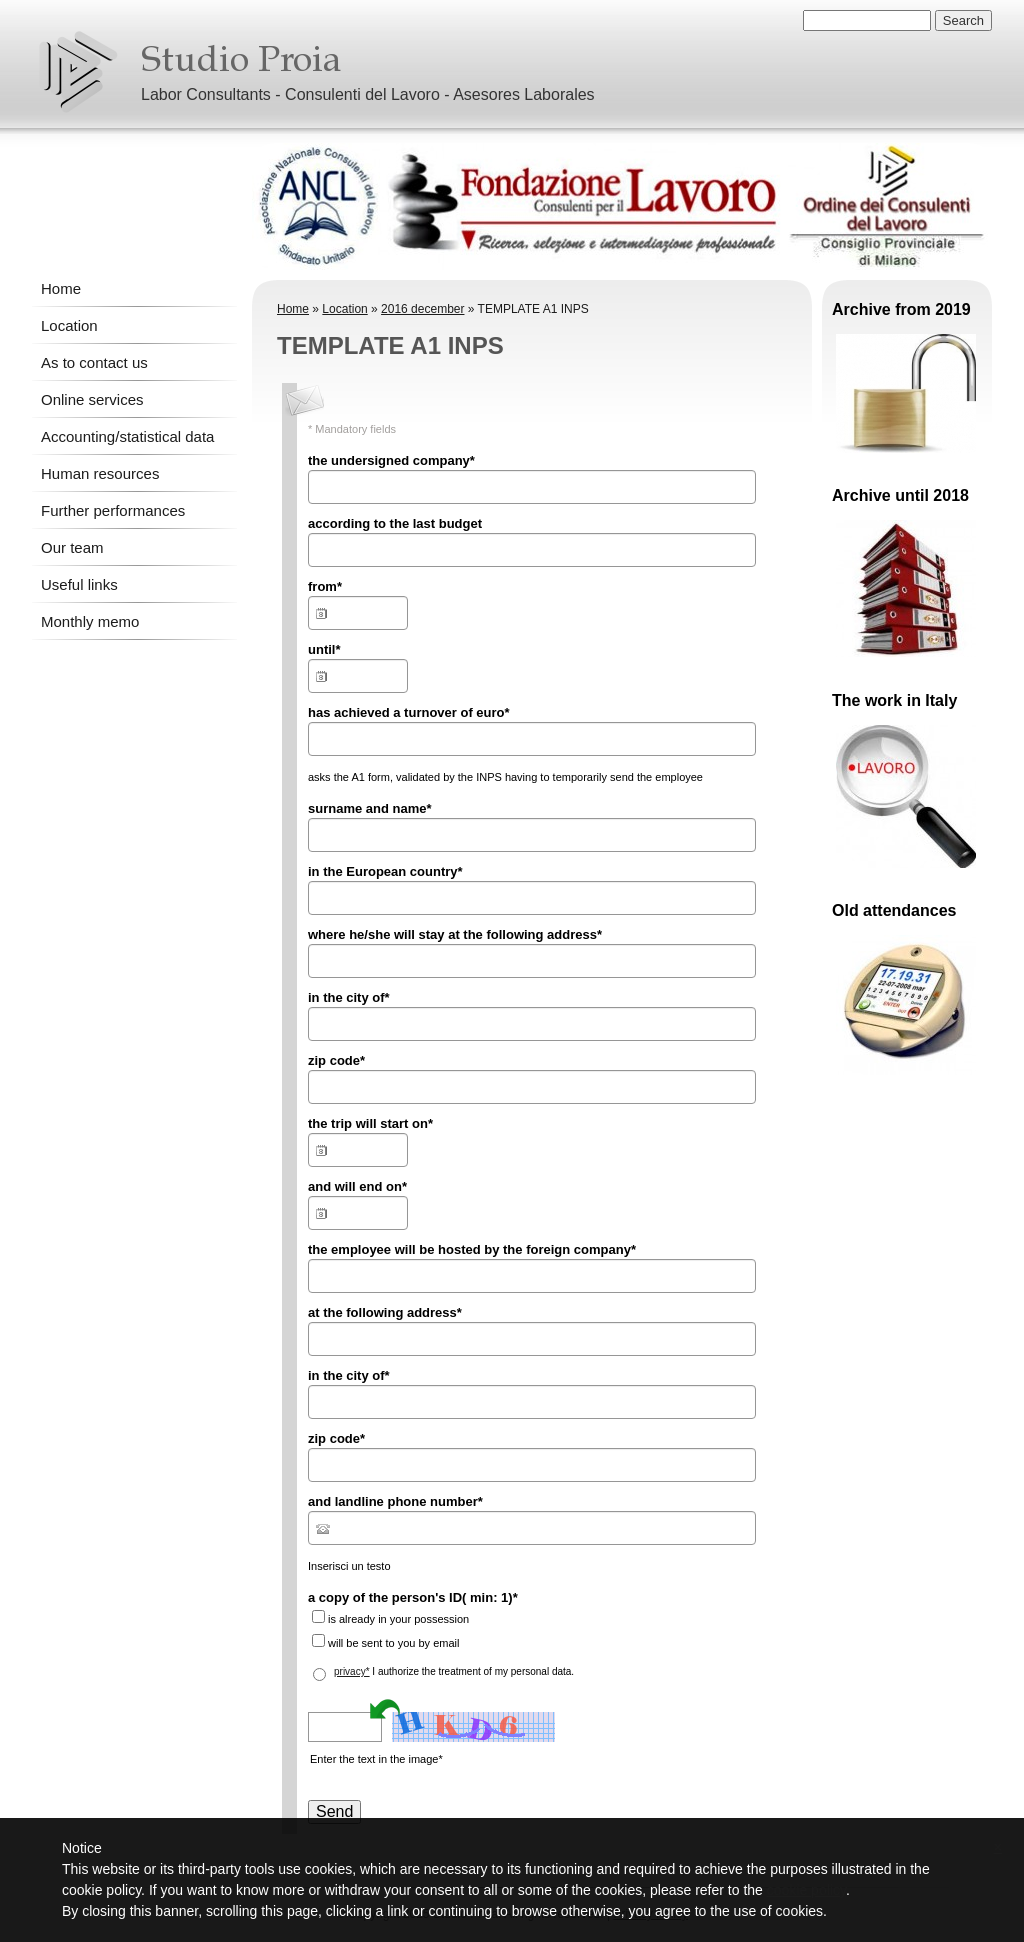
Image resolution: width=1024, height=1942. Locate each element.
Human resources (100, 473)
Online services (92, 399)
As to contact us (94, 362)
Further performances (113, 510)
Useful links (79, 584)
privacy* (352, 1671)
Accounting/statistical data (127, 436)
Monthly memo (90, 621)
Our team (72, 547)
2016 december (422, 309)
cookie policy (806, 1890)
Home (61, 288)
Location (69, 325)
